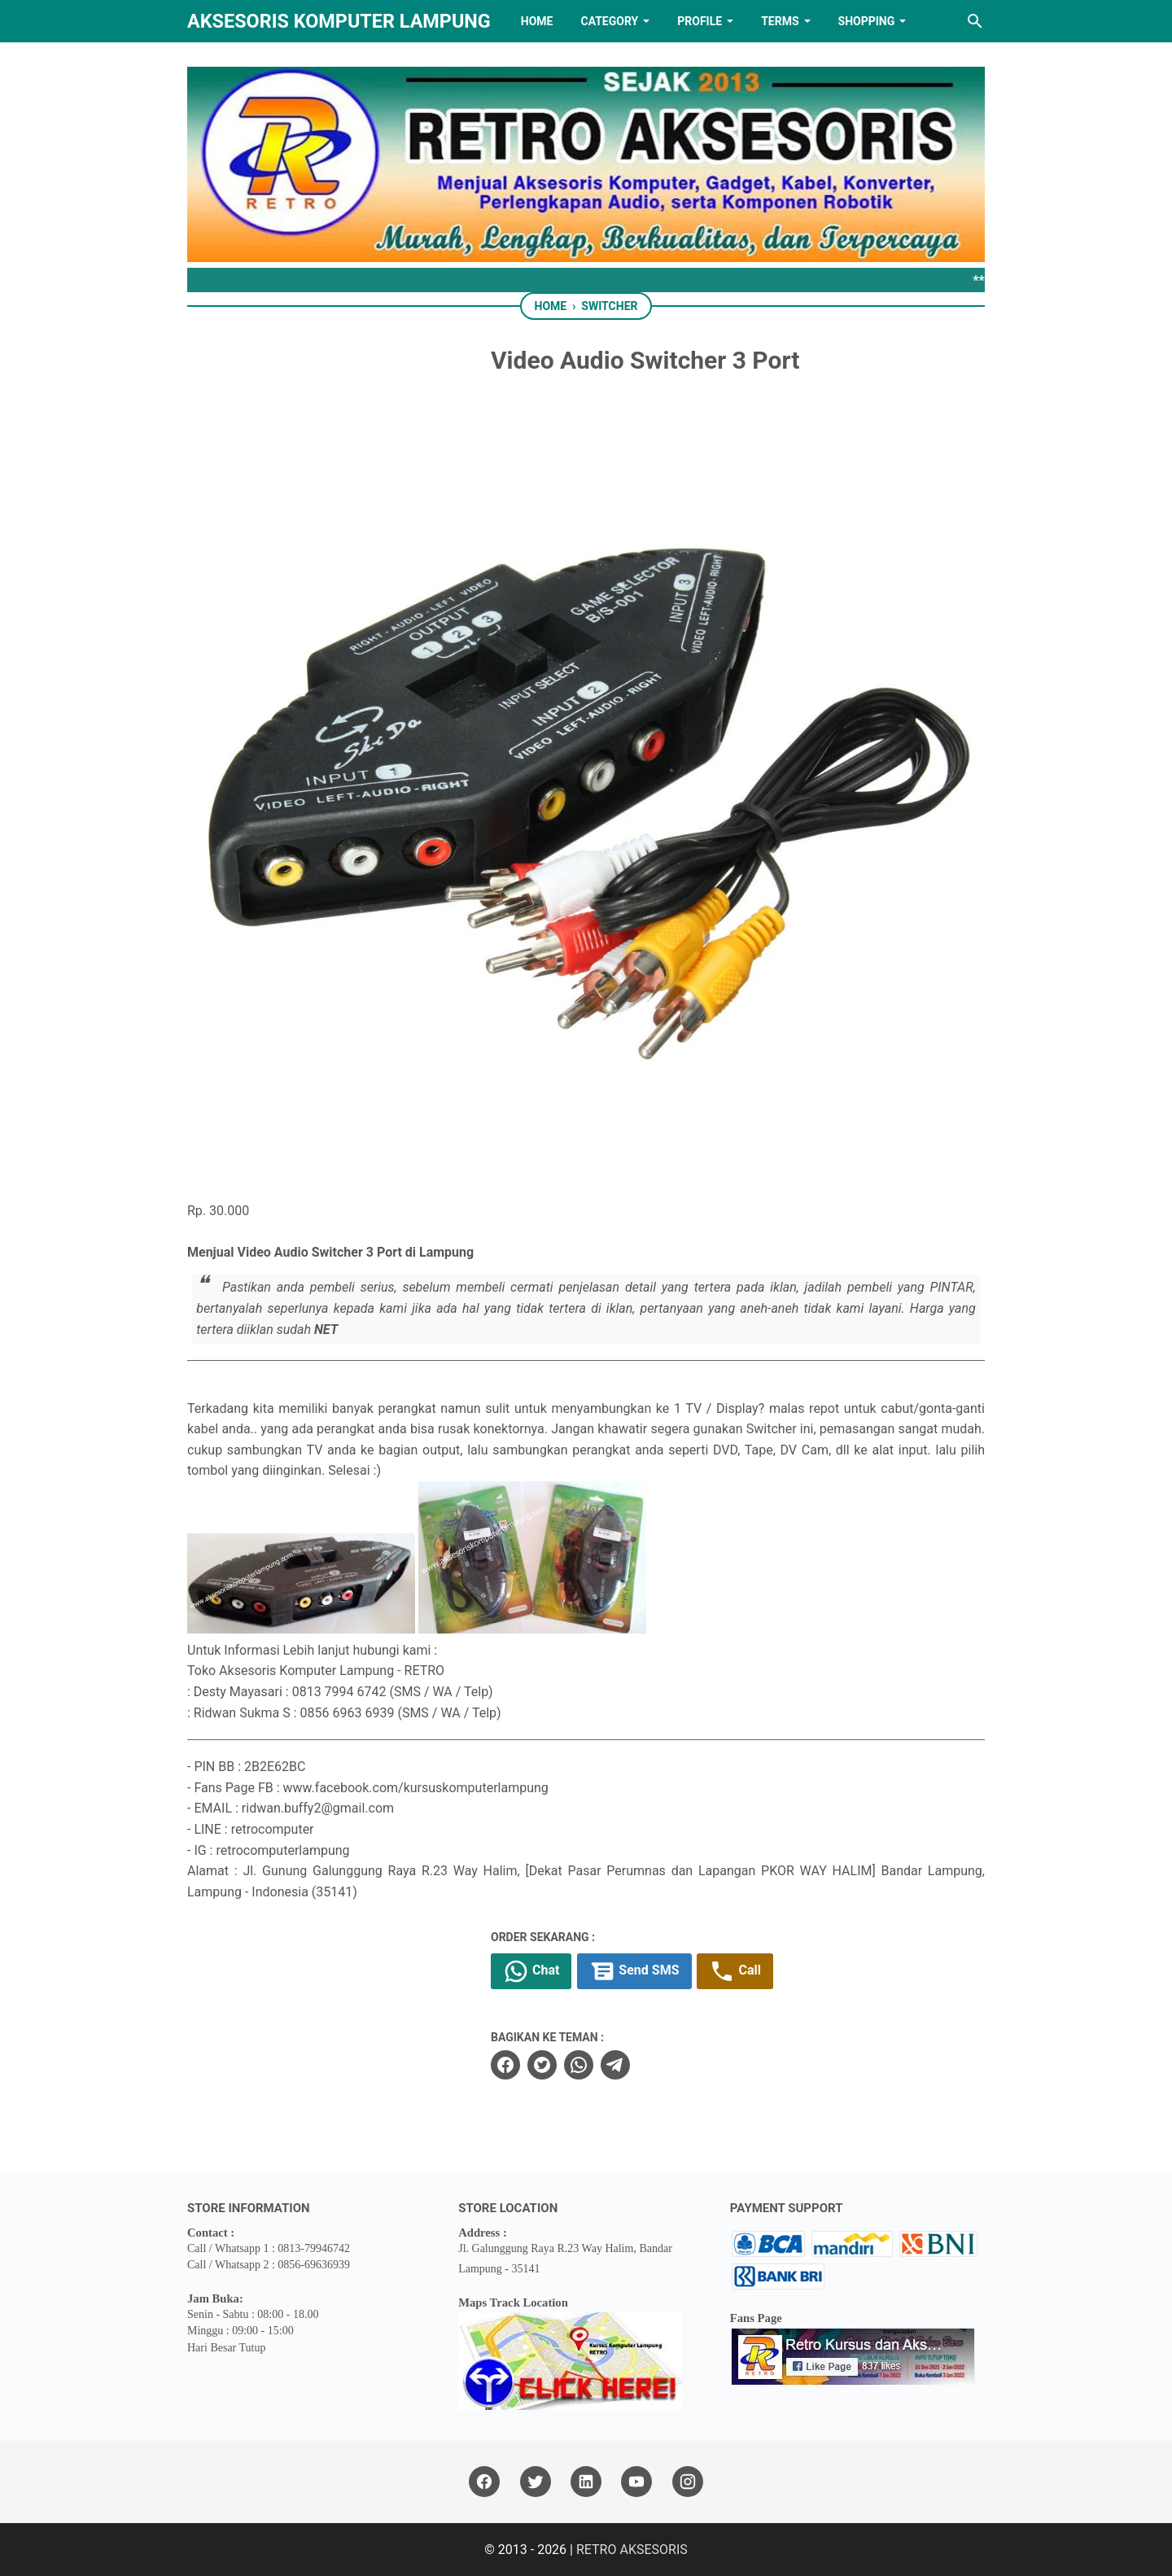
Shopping (866, 21)
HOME (537, 21)
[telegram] (615, 2065)
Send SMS (634, 1971)
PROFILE (699, 21)
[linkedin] (586, 2482)
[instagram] (687, 2482)
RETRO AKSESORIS (632, 2549)
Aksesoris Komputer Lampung (339, 21)
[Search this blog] (975, 21)
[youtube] (636, 2482)
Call (734, 1971)
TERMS (779, 21)
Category (609, 21)
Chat (531, 1971)
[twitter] (542, 2065)
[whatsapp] (578, 2065)
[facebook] (505, 2065)
